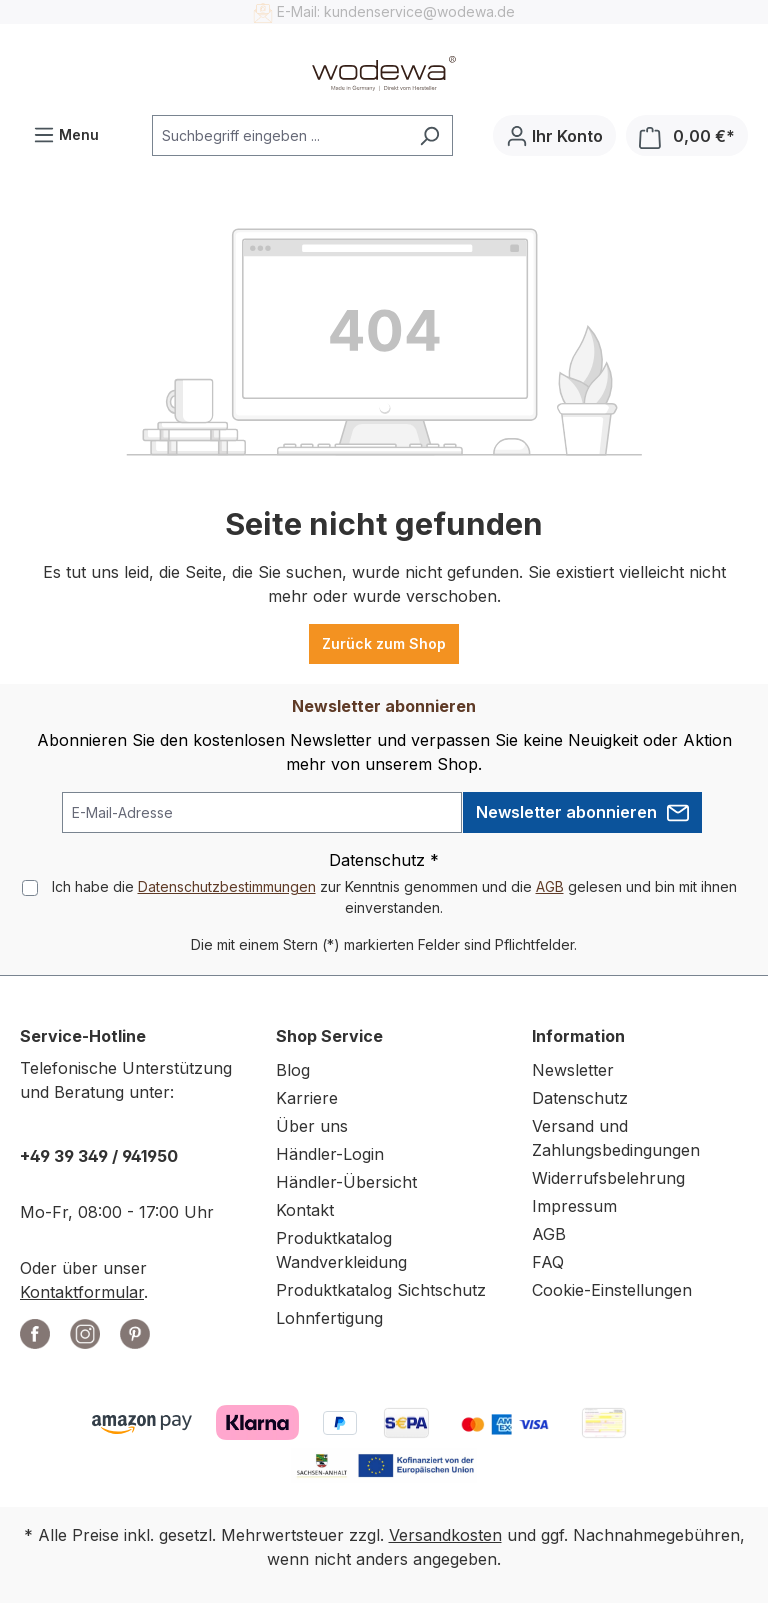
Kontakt (305, 1210)
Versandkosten (445, 1535)
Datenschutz (580, 1098)
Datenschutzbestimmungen (227, 886)
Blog (293, 1070)
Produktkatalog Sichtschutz (381, 1290)
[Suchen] (429, 135)
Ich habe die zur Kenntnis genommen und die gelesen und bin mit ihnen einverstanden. (394, 897)
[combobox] (279, 135)
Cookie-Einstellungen (612, 1290)
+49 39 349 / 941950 (99, 1156)
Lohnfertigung (329, 1318)
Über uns (312, 1126)
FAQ (548, 1262)
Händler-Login (330, 1154)
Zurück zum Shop (384, 643)
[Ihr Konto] (554, 135)
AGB (550, 886)
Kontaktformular (82, 1292)
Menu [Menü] (66, 130)
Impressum (574, 1206)
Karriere (307, 1098)
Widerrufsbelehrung (608, 1178)
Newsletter (573, 1070)
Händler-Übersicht (346, 1182)
